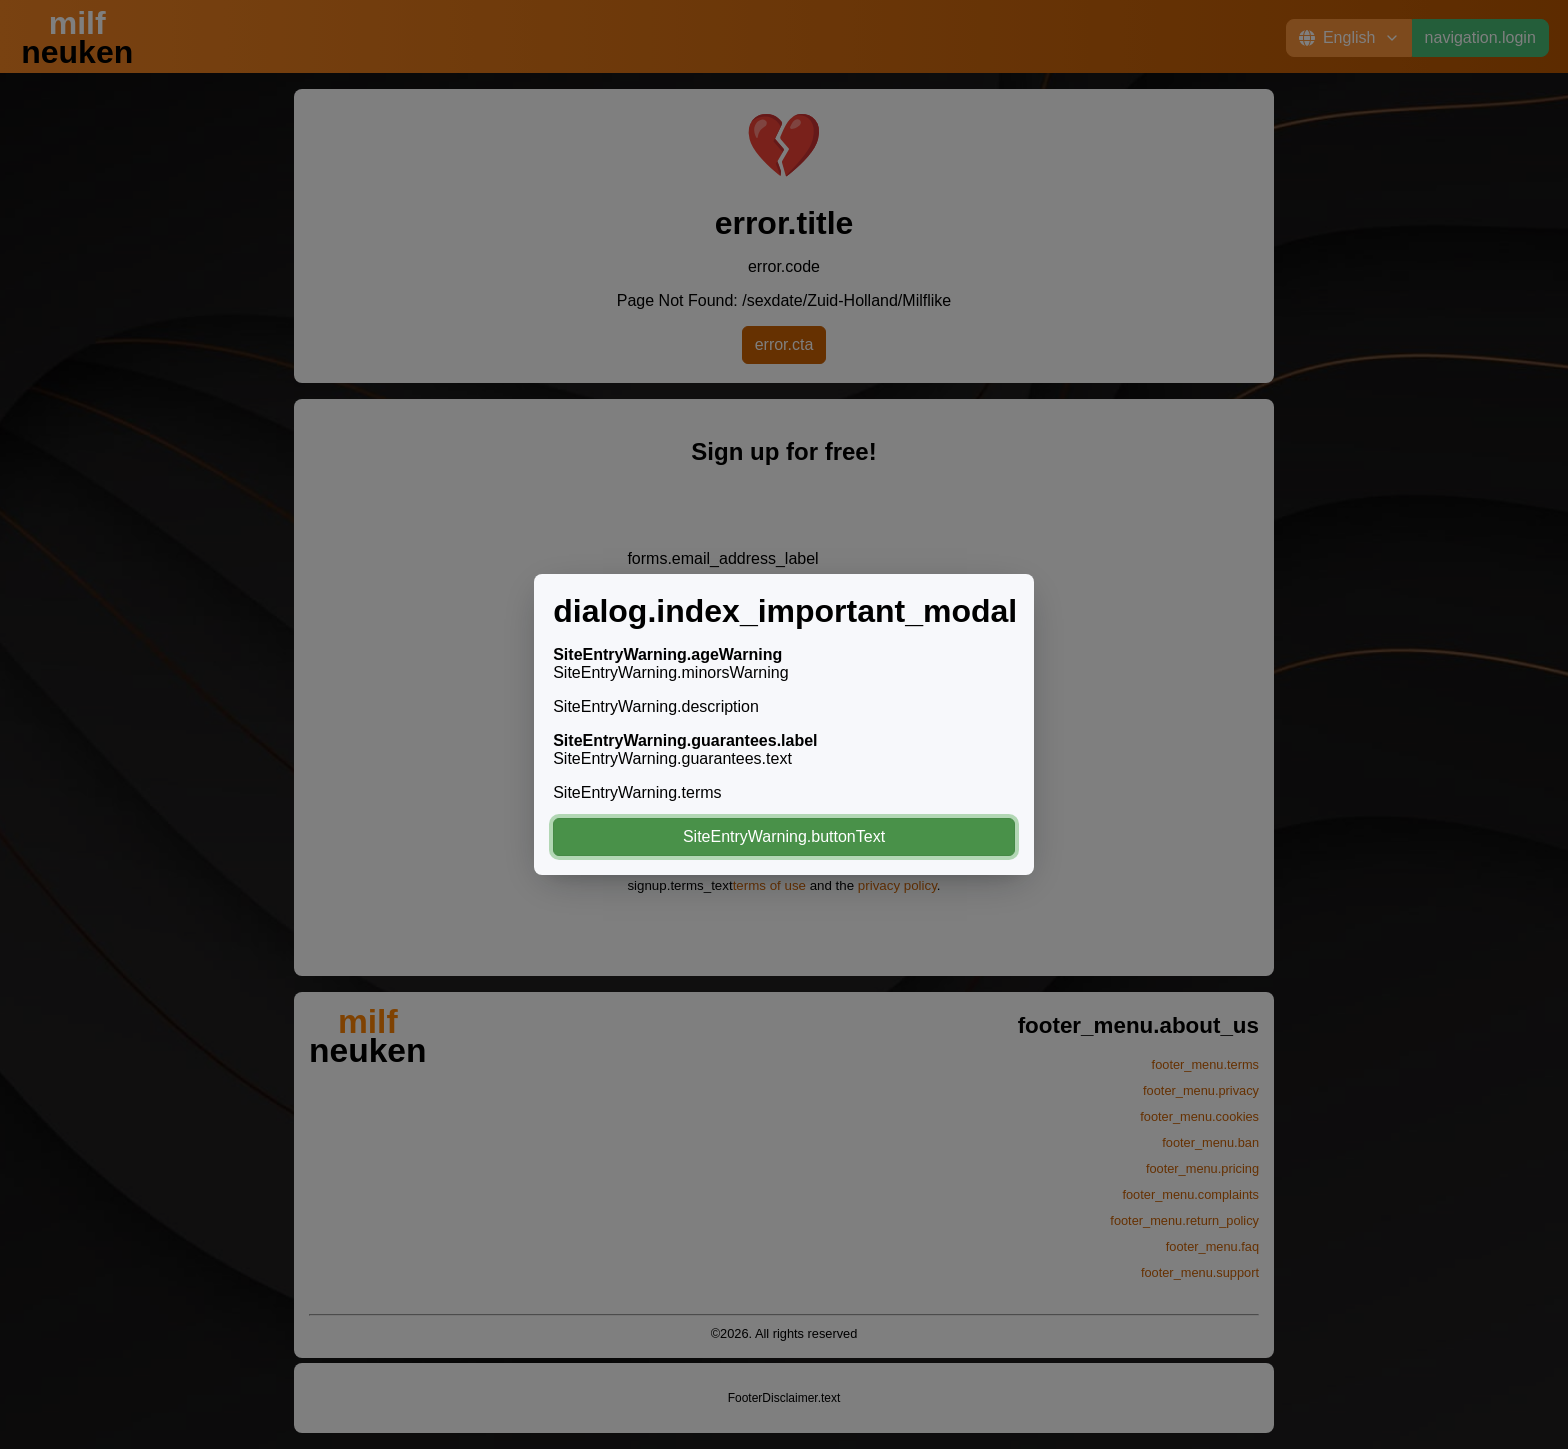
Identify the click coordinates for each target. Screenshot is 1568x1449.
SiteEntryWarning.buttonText (784, 836)
